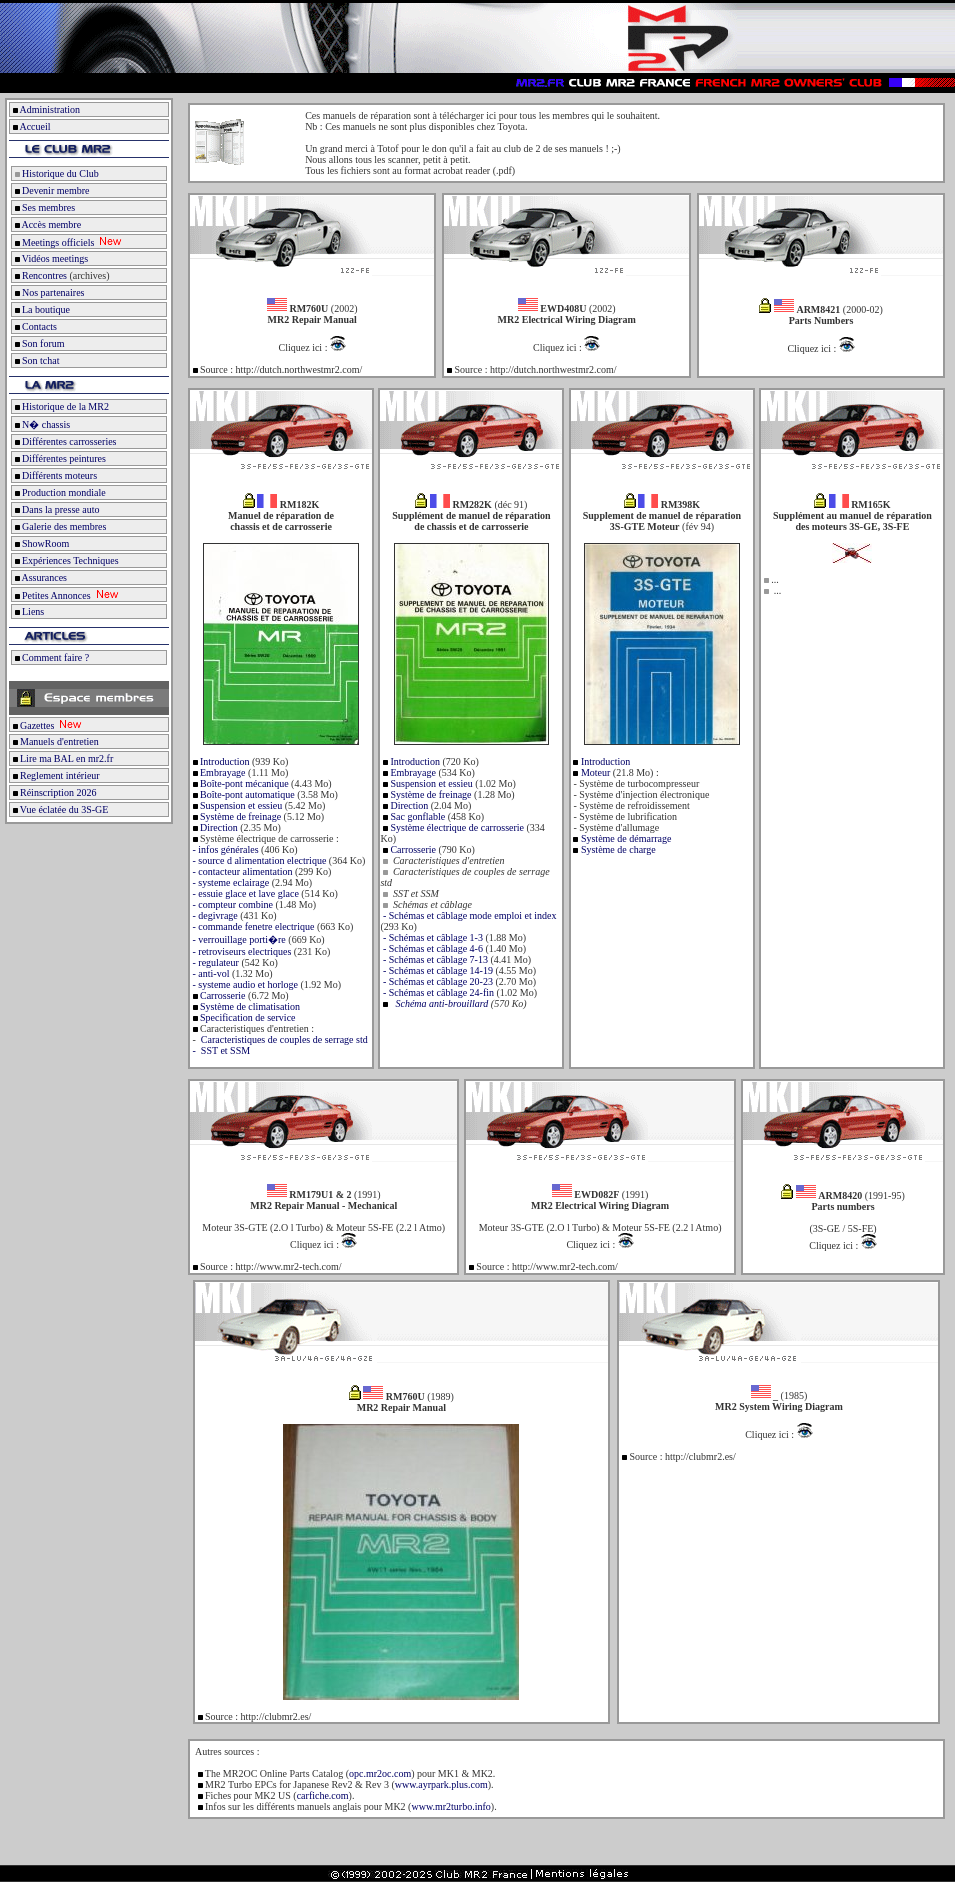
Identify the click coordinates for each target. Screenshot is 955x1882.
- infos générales (224, 849)
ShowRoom (40, 543)
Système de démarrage (626, 838)
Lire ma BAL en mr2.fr (61, 758)
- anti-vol (209, 973)
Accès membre (46, 224)
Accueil (34, 126)
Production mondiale (59, 492)
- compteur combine (231, 904)
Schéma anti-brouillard (441, 1003)
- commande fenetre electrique (252, 926)
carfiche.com (323, 1795)
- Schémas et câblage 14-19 (436, 970)
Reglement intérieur (55, 775)
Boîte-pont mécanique (243, 783)
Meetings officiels (53, 242)
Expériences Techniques (65, 560)
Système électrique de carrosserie (456, 827)
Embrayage (222, 772)
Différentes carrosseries (64, 441)
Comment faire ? (50, 657)
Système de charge (618, 849)
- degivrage (214, 915)
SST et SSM (224, 1050)
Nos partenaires (48, 292)
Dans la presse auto (55, 509)
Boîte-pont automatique (246, 794)
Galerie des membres (59, 526)
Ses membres (43, 207)
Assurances (39, 577)
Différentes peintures (59, 458)
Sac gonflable (416, 816)
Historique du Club (55, 173)
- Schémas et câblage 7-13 (433, 959)
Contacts (34, 326)
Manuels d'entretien (54, 741)
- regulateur (214, 962)
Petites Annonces (51, 595)
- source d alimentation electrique (258, 860)
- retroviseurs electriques (240, 951)
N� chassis (41, 424)
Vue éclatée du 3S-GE (59, 809)
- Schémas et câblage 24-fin (437, 992)
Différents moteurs (54, 475)
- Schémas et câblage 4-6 (431, 948)
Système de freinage (240, 816)
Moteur (594, 772)
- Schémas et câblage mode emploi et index (468, 915)
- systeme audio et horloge (244, 984)
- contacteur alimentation (241, 871)
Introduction (224, 761)
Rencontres (39, 275)
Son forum (38, 343)
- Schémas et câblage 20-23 (436, 981)
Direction (218, 827)
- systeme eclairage (229, 882)
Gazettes (32, 725)
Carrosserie (222, 995)
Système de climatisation (249, 1006)
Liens (28, 611)
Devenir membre (50, 190)
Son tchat (36, 360)
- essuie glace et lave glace (244, 893)
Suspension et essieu (240, 805)
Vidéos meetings (50, 258)
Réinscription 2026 (53, 792)
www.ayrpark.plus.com (441, 1784)
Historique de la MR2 (60, 406)
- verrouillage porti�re (238, 939)
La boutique (41, 309)
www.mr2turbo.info (450, 1806)
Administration (49, 109)
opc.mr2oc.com (380, 1773)
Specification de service (247, 1017)
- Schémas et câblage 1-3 (431, 937)
